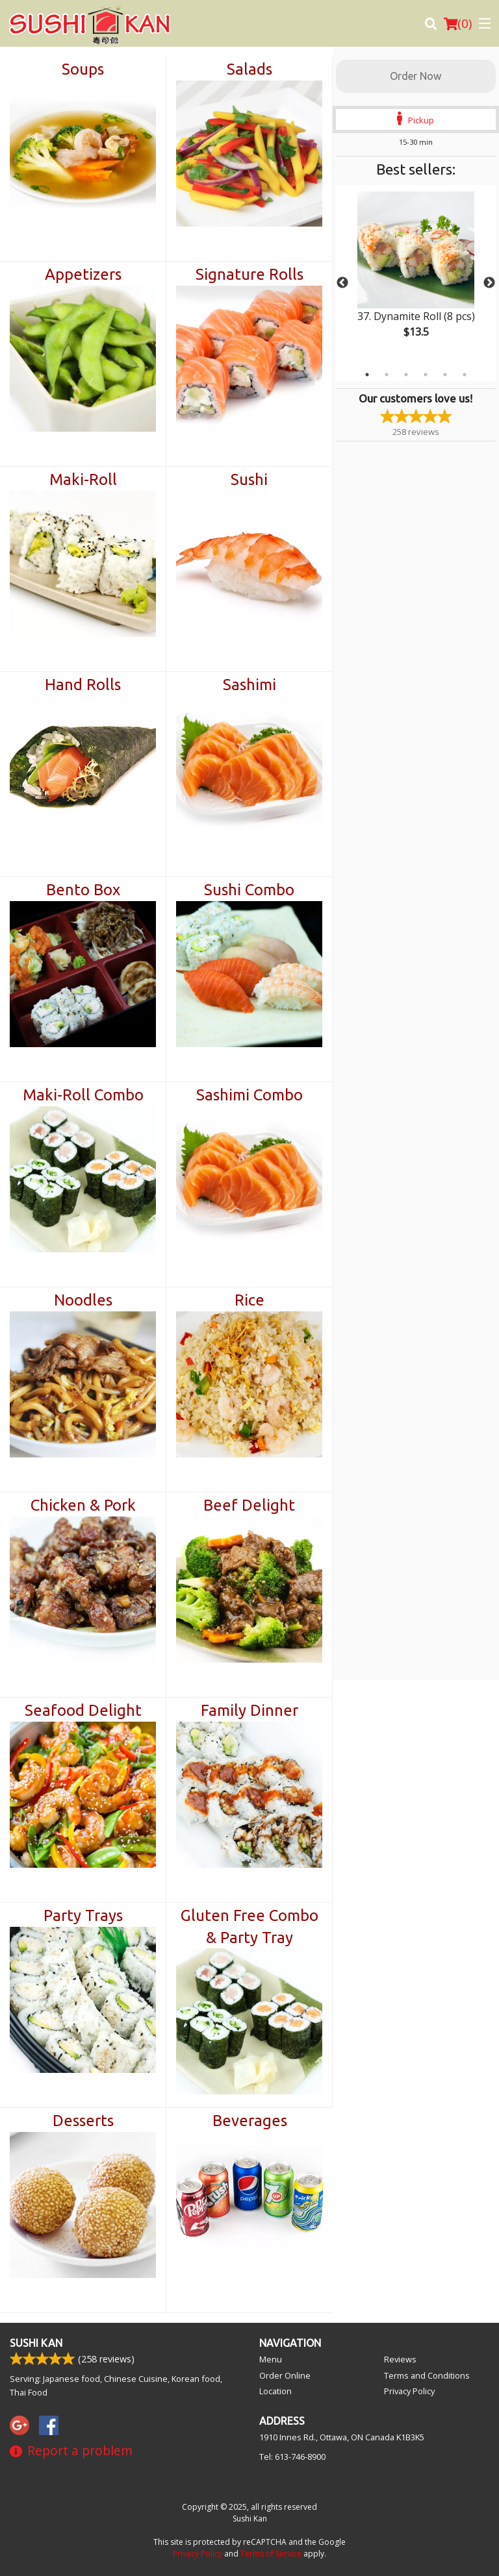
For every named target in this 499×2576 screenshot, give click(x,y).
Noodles (83, 1300)
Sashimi (249, 684)
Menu (270, 2359)
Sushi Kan (36, 2343)
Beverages (249, 2120)
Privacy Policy (409, 2391)
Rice (249, 1300)
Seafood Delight (83, 1710)
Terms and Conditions (427, 2375)
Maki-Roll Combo (83, 1095)
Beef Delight (249, 1505)
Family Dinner (249, 1710)
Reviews (400, 2359)
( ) (458, 23)
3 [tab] (406, 374)
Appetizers (83, 274)
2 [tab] (386, 374)
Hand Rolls (83, 684)
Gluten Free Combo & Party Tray (249, 1926)
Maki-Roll (83, 479)
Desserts (83, 2120)
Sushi (249, 479)
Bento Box (83, 889)
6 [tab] (464, 374)
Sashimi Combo (249, 1095)
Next (489, 283)
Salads (249, 69)
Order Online (285, 2375)
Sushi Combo (249, 889)
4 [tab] (425, 374)
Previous (342, 283)
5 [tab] (445, 374)
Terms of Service (270, 2553)
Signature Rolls (249, 274)
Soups (83, 69)
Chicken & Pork (83, 1505)
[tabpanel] (416, 275)
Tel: (292, 2456)
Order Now (415, 76)
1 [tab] (367, 374)
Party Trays (83, 1915)
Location (275, 2391)
